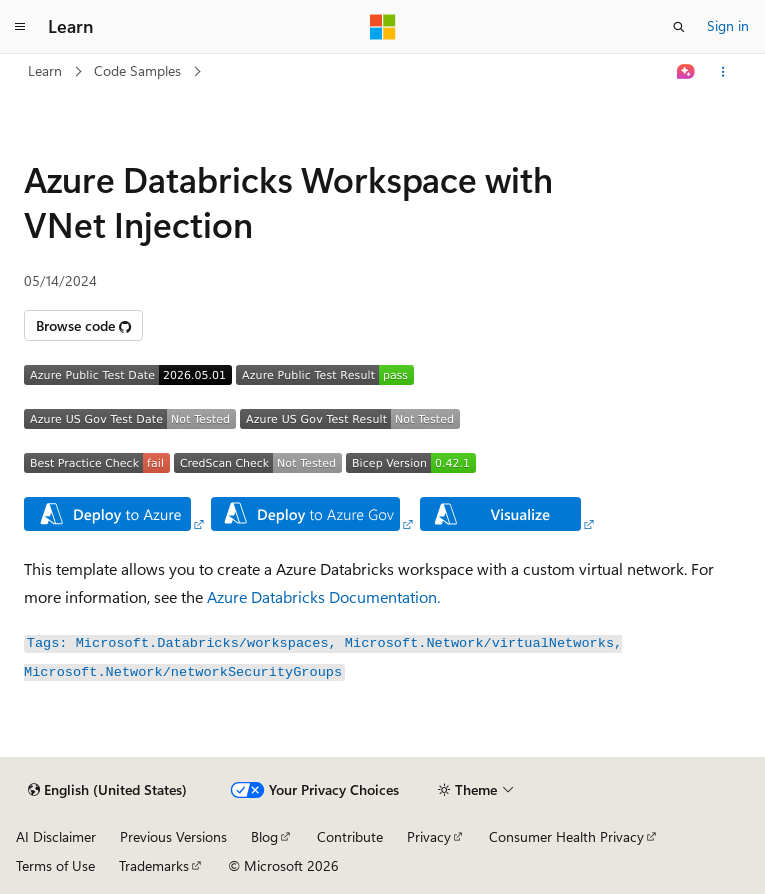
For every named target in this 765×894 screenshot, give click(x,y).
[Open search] (679, 27)
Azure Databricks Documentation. (323, 596)
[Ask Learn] (686, 72)
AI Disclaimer (56, 836)
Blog (264, 836)
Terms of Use (55, 865)
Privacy (429, 836)
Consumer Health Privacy (566, 836)
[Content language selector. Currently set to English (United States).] (107, 790)
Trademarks (154, 865)
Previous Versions (173, 836)
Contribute (350, 836)
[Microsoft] (383, 27)
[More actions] (723, 72)
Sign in (728, 25)
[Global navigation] (20, 27)
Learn (45, 70)
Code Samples (137, 70)
